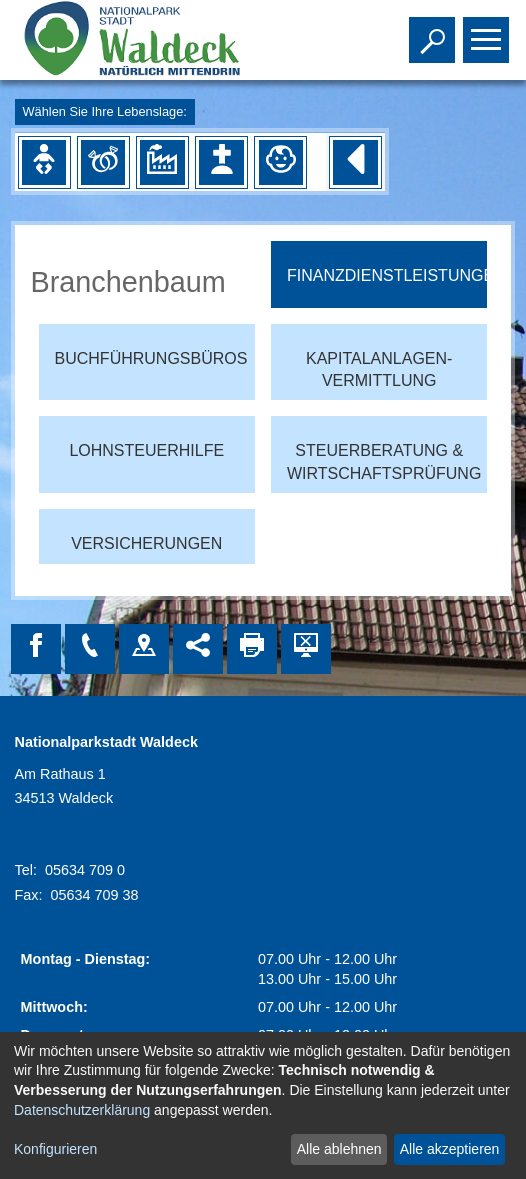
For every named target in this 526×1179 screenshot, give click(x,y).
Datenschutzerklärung (82, 1110)
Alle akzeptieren (450, 1149)
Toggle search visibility (434, 31)
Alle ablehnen (339, 1149)
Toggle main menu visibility (488, 31)
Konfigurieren (55, 1149)
